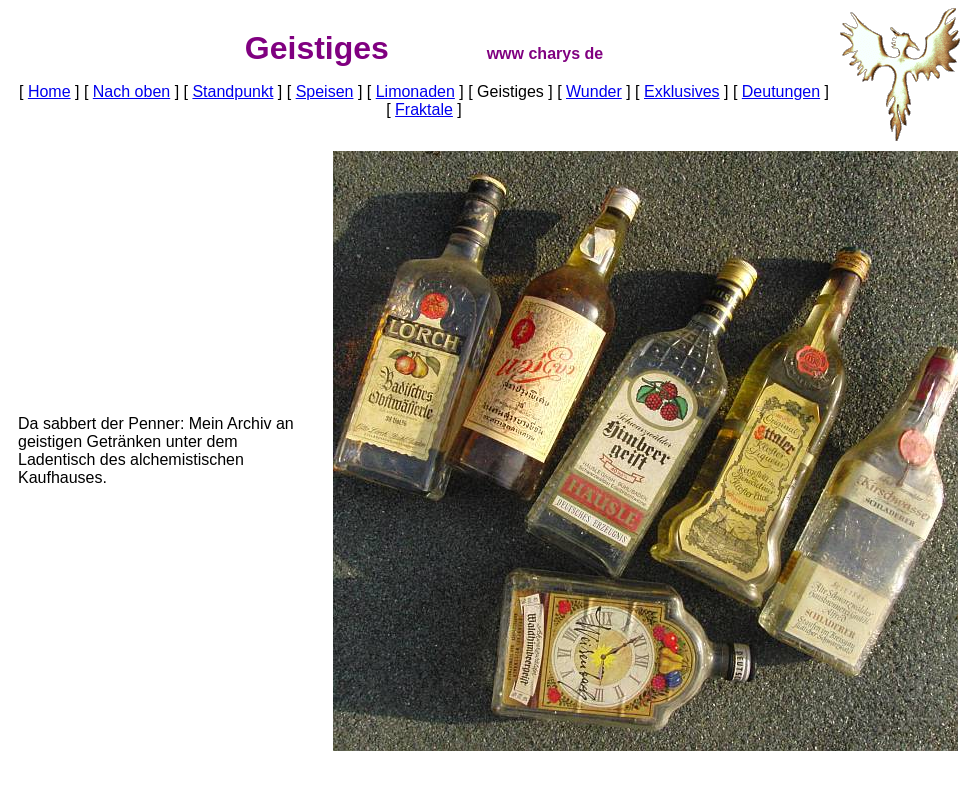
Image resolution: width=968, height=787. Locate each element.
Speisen (325, 91)
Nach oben (131, 91)
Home (49, 91)
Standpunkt (232, 91)
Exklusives (682, 91)
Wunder (594, 91)
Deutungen (781, 91)
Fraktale (424, 109)
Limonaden (415, 91)
